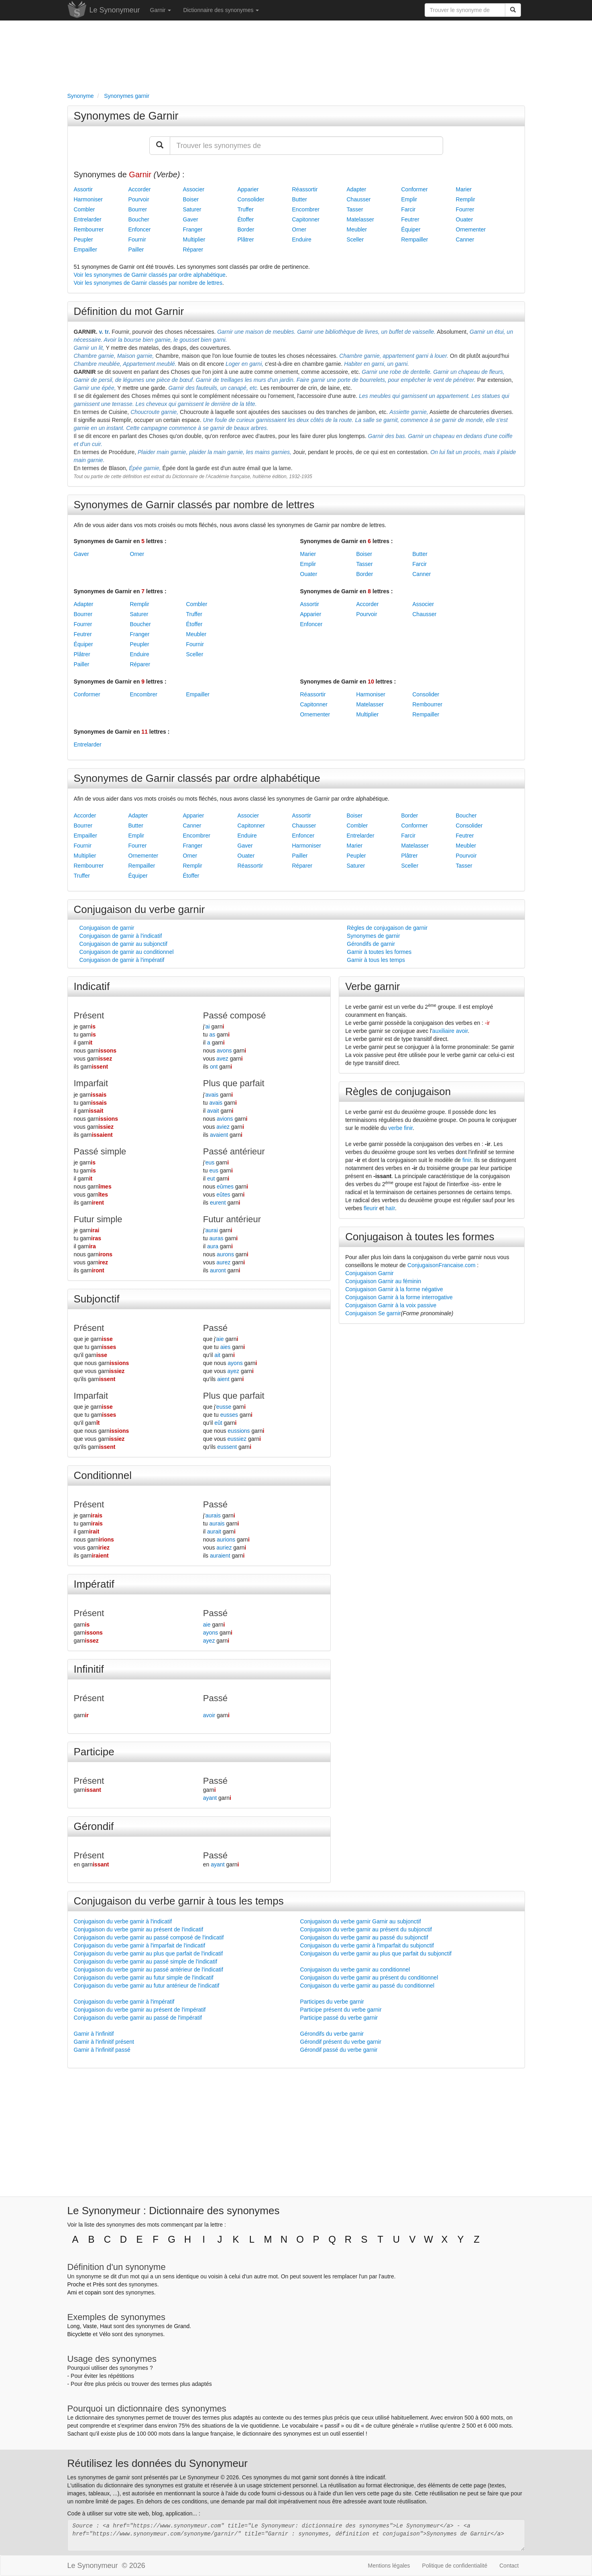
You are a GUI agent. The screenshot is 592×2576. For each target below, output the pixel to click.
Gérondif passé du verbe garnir (339, 2050)
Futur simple (98, 1219)
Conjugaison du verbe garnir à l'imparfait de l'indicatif (139, 1945)
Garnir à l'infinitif (94, 2033)
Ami (72, 2292)
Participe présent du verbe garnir (341, 2009)
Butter (299, 199)
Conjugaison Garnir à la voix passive (390, 1305)
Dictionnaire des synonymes (221, 10)
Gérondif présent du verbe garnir (340, 2041)
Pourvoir (138, 199)
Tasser (355, 209)
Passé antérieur (234, 1151)
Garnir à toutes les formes (379, 952)
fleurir (371, 1208)
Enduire (301, 239)
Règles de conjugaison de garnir (387, 928)
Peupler (83, 239)
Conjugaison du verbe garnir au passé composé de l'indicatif (149, 1937)
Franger (193, 229)
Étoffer (246, 219)
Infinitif (89, 1669)
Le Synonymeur (115, 10)
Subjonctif (97, 1299)
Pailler (136, 249)
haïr (390, 1208)
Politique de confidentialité (455, 2565)
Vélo (104, 2334)
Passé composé (234, 1015)
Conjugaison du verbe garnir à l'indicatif (123, 1921)
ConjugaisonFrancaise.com (441, 1265)
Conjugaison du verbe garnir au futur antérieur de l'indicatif (147, 1985)
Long (73, 2326)
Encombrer (305, 209)
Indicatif (92, 986)
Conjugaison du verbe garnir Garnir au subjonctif (360, 1921)
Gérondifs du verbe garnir (332, 2033)
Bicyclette (79, 2334)
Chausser (359, 199)
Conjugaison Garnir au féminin (383, 1281)
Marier (464, 189)
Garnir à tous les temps (376, 960)
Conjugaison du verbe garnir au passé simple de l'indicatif (146, 1961)
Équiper (411, 229)
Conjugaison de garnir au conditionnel (126, 952)
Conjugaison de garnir (106, 928)
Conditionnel (103, 1475)
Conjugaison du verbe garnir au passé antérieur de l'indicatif (148, 1969)
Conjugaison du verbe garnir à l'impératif (124, 2001)
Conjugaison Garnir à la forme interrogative (399, 1297)
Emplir (409, 199)
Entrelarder (88, 219)
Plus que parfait (233, 1083)
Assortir (83, 189)
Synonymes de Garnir (126, 116)
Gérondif (94, 1826)
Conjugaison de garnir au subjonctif (123, 944)
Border (246, 229)
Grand (181, 2326)
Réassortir (305, 189)
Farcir (408, 209)
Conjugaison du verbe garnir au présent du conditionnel (369, 1977)
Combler (84, 209)
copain (93, 2292)
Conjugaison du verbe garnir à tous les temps (179, 1901)
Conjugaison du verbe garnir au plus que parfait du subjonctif (376, 1953)
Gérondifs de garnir (371, 944)
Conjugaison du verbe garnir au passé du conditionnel (367, 1985)
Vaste (90, 2326)
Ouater (464, 219)
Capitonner (306, 219)
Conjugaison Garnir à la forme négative (394, 1289)
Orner (299, 229)
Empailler (85, 249)
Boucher (138, 219)
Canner (465, 239)
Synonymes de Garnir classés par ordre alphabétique (197, 778)
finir (466, 1160)
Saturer (192, 209)
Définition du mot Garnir (129, 311)
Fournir (137, 239)
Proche (76, 2284)
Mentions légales (389, 2565)
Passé (215, 1328)
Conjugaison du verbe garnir (139, 909)
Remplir (465, 199)
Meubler (357, 229)
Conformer (414, 189)
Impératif (94, 1584)
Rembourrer (89, 229)
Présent (89, 1015)
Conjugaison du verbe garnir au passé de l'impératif (138, 2017)
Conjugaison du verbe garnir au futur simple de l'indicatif (144, 1977)
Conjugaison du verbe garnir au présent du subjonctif (366, 1929)
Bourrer (137, 209)
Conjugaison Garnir (369, 1273)
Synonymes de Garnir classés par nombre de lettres (194, 505)
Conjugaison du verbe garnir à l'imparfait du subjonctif (367, 1945)
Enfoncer (139, 229)
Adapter (356, 189)
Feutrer (410, 219)
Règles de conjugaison (398, 1091)
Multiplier (194, 239)
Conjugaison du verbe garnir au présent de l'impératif (140, 2009)
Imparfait (91, 1083)
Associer (194, 189)
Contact (509, 2565)
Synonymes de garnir (373, 936)
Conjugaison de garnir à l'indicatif (120, 936)
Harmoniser (88, 199)
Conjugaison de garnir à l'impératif (122, 960)
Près (98, 2284)
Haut (106, 2326)
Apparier (248, 189)
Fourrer (465, 209)
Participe (94, 1752)
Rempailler (414, 239)
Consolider (251, 199)
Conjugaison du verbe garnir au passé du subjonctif (364, 1937)
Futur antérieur (232, 1219)
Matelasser (360, 219)
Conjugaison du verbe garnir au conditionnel (355, 1969)
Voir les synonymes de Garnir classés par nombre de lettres (148, 283)
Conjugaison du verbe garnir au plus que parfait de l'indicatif (148, 1953)
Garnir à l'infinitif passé (102, 2050)
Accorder (139, 189)
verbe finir (401, 1128)
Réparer (193, 249)
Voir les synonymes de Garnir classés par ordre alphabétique (150, 275)
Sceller (355, 239)
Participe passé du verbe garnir (339, 2017)
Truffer (246, 209)
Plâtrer (246, 239)
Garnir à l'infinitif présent (104, 2041)
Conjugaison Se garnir (373, 1313)
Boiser (191, 199)
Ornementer (471, 229)
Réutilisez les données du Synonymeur (157, 2463)
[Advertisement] (296, 54)
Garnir (160, 10)
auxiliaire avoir (450, 1031)
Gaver (190, 219)
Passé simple (100, 1151)
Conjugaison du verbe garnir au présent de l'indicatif (138, 1929)
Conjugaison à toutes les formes (419, 1237)
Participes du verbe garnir (332, 2001)
